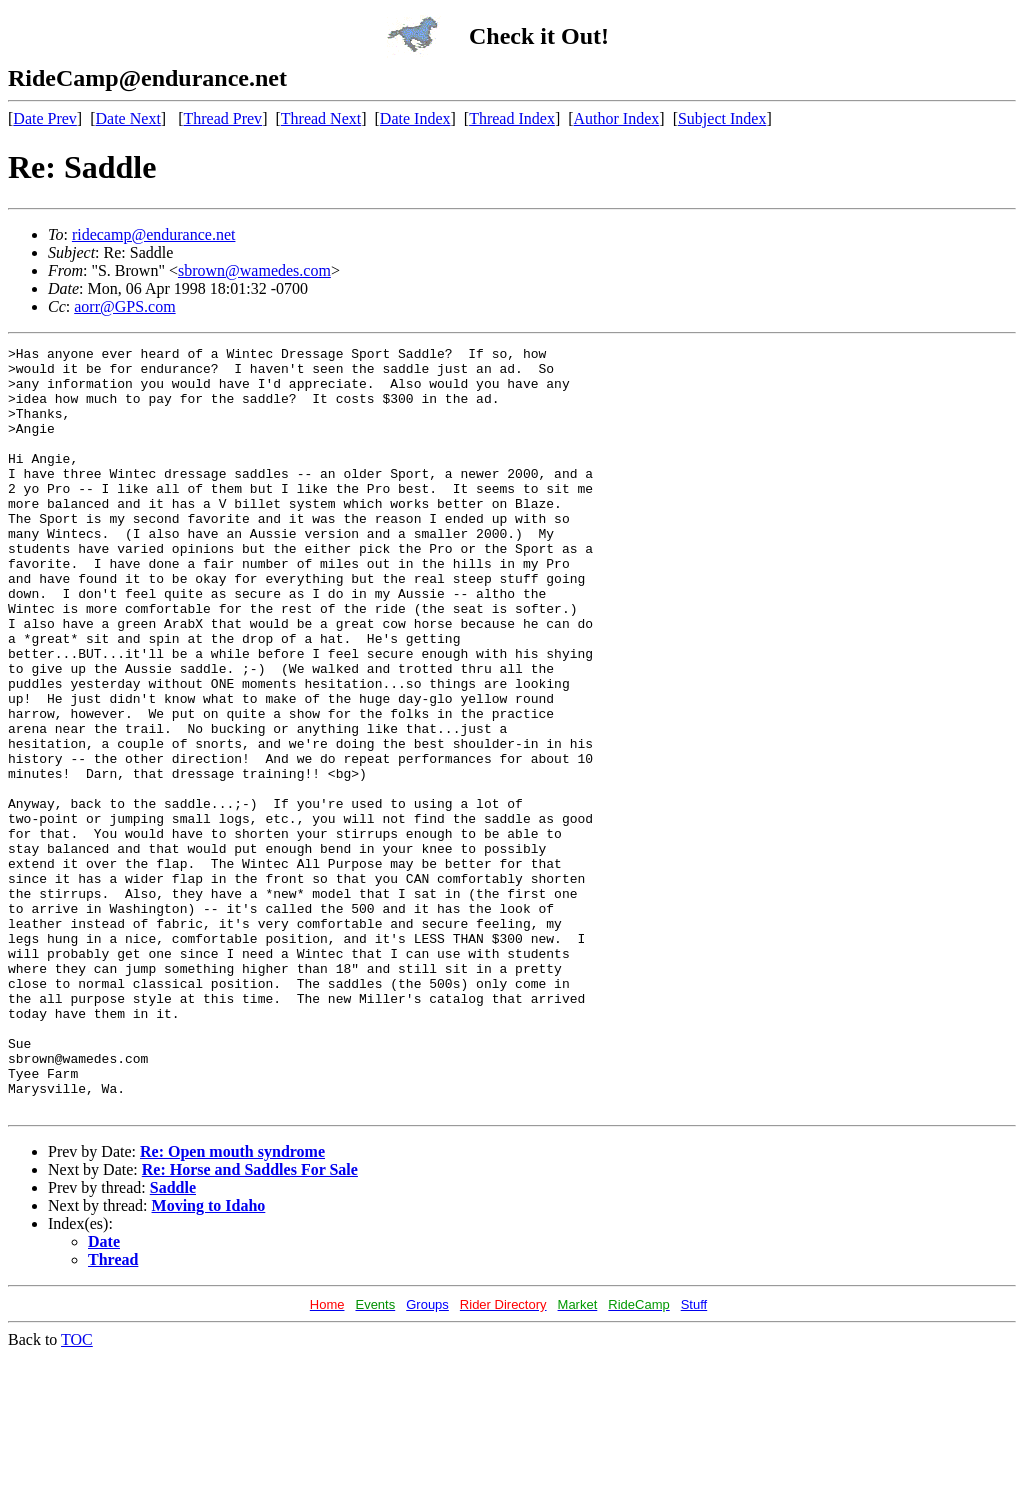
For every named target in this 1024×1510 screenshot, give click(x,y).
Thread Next (321, 118)
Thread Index (512, 118)
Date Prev (45, 118)
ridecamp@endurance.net (154, 234)
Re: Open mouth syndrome (232, 1304)
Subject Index (722, 118)
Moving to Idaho (209, 1358)
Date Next (128, 118)
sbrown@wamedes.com (254, 270)
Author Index (617, 118)
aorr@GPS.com (124, 306)
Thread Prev (222, 118)
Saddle (173, 1340)
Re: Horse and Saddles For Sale (250, 1322)
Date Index (415, 118)
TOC (77, 1492)
